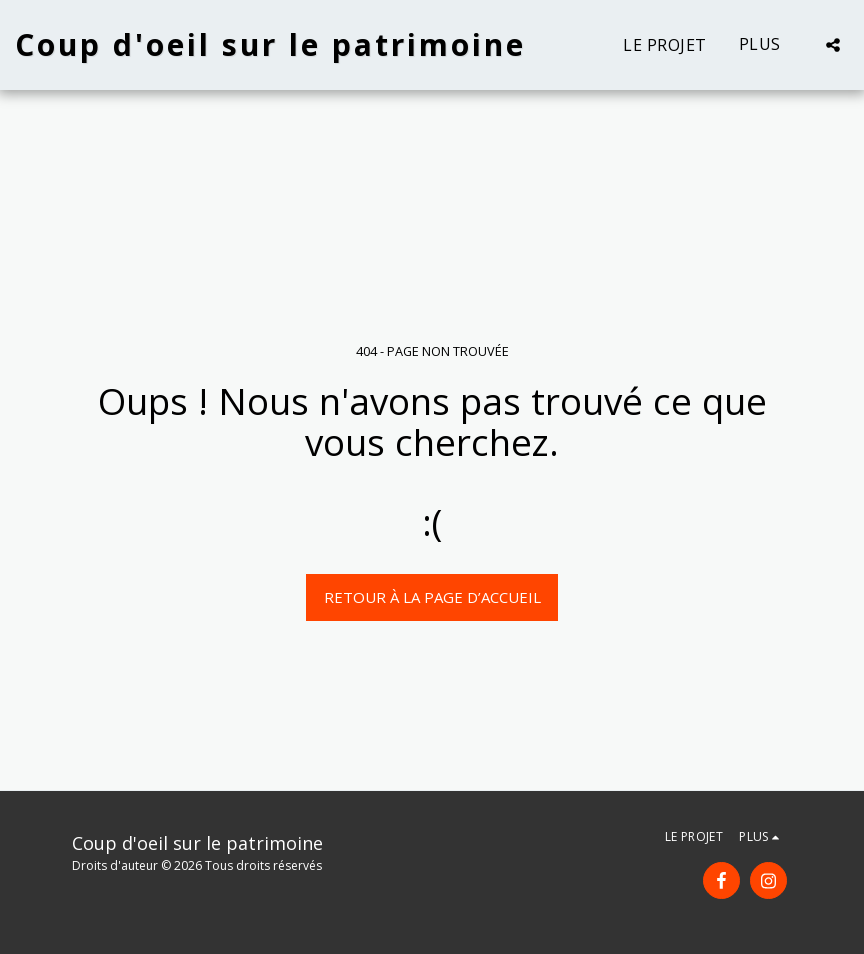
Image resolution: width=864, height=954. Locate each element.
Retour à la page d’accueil (432, 597)
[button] (833, 45)
